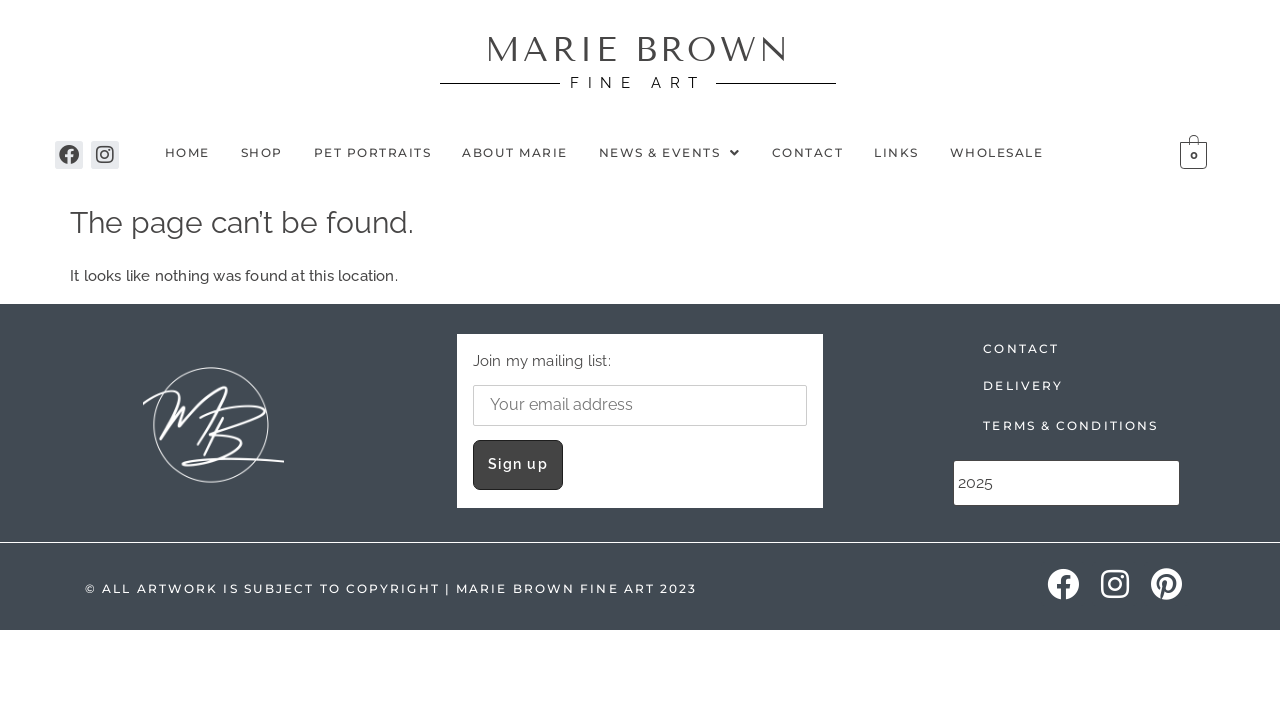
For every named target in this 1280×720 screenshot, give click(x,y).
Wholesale (997, 152)
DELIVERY (1023, 385)
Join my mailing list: (640, 388)
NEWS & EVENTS (670, 152)
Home (187, 152)
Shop (262, 152)
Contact (808, 152)
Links (896, 152)
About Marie (515, 152)
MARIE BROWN (638, 49)
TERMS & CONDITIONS (1070, 425)
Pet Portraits (373, 152)
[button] (670, 153)
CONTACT (1021, 348)
